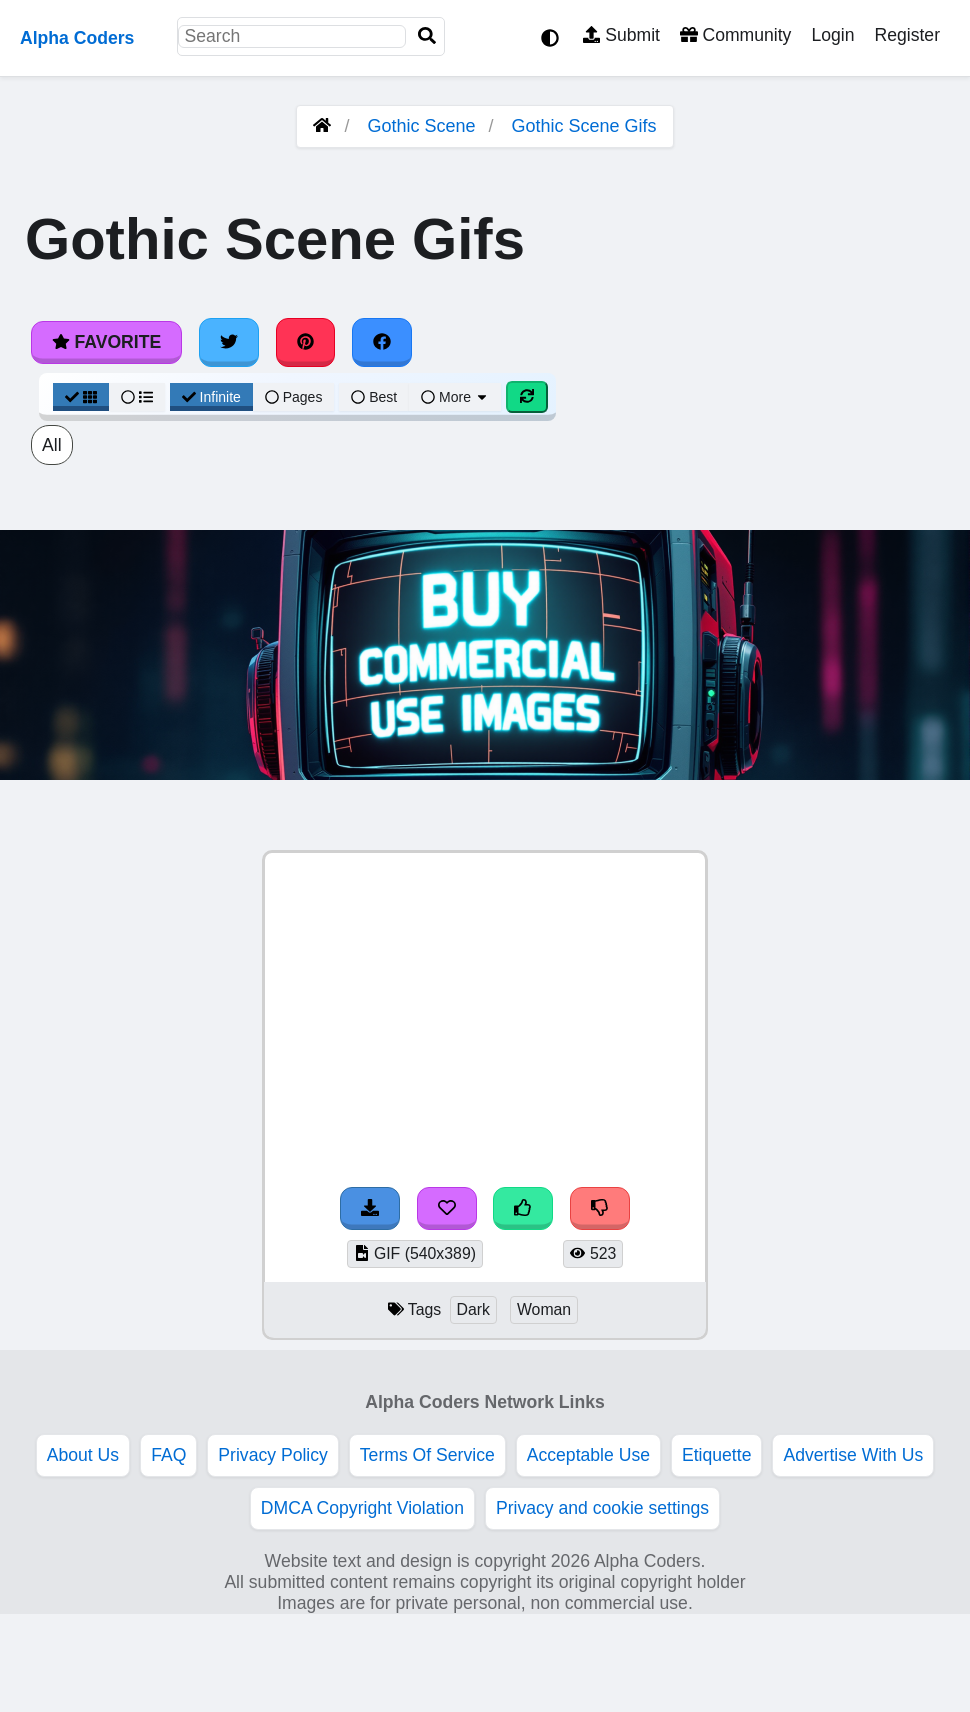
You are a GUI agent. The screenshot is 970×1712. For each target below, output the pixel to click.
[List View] (137, 397)
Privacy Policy (273, 1455)
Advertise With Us (853, 1455)
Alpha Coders (77, 38)
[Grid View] (81, 397)
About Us (83, 1455)
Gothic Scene (421, 126)
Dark (473, 1309)
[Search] (427, 36)
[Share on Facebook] (382, 342)
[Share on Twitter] (229, 342)
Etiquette (716, 1455)
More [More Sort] (455, 397)
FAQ (168, 1455)
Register (907, 35)
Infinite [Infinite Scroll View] (211, 397)
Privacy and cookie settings (602, 1508)
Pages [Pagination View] (294, 397)
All (52, 445)
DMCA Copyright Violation (362, 1508)
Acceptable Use (588, 1455)
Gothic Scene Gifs (584, 126)
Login (832, 35)
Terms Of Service (427, 1455)
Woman (544, 1309)
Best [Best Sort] (374, 397)
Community (735, 35)
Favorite (106, 342)
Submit (621, 35)
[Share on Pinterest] (306, 342)
